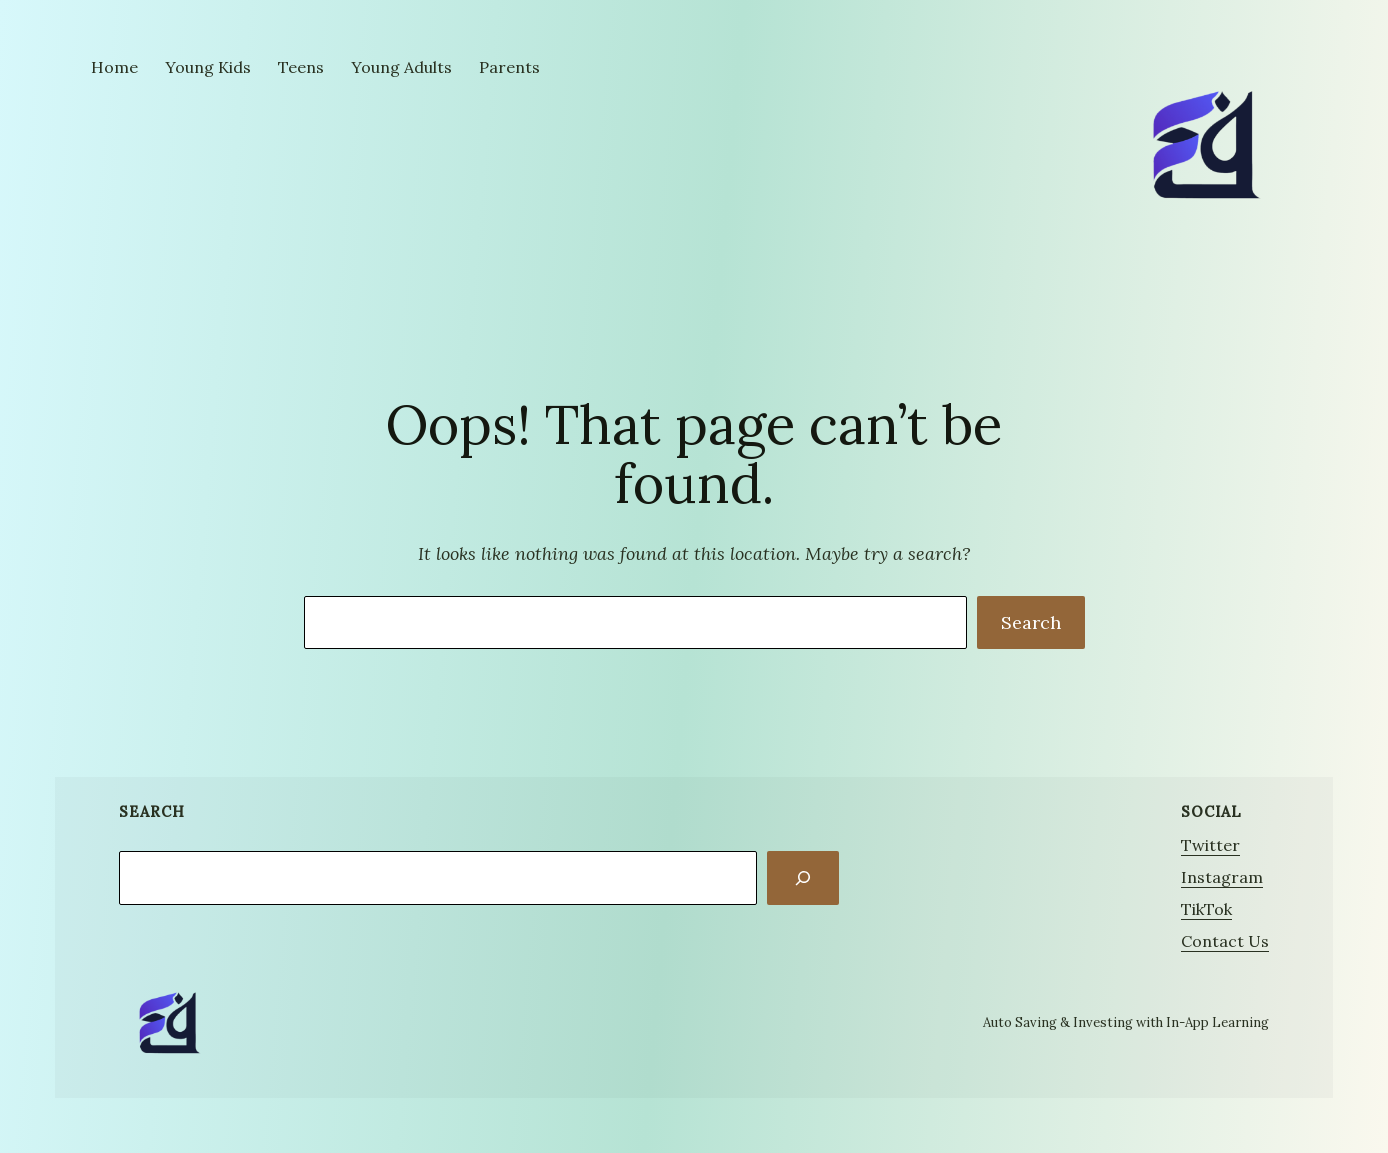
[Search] (803, 878)
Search (1031, 622)
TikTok (1206, 909)
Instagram (1222, 877)
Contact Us (1225, 941)
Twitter (1210, 845)
